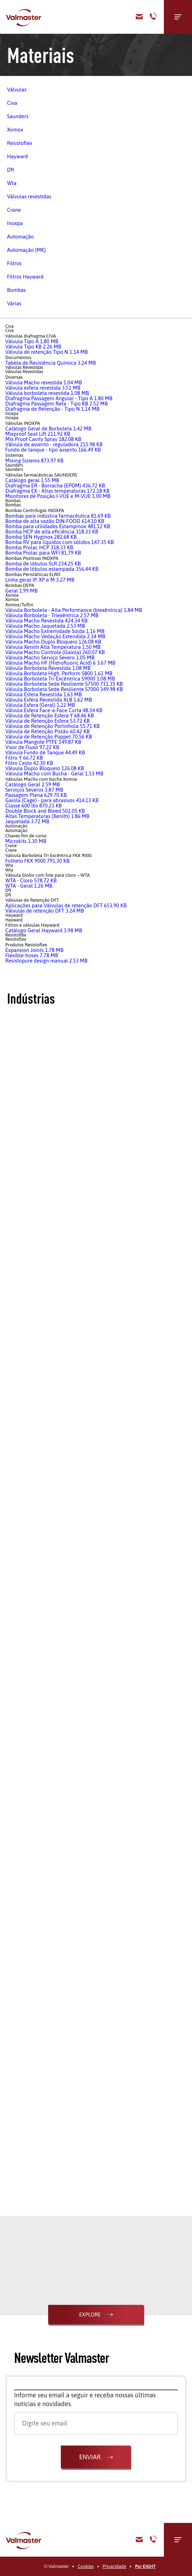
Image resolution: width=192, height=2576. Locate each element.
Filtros (14, 263)
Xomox (15, 130)
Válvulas (17, 89)
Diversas (14, 377)
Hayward (17, 156)
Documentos (18, 357)
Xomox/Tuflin (19, 604)
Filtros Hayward (25, 277)
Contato (139, 17)
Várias (14, 303)
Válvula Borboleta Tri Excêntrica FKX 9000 (48, 855)
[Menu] (178, 17)
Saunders (17, 116)
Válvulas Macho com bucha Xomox (41, 779)
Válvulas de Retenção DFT (32, 900)
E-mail (139, 2540)
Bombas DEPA (19, 585)
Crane (14, 210)
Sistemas (14, 455)
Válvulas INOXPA (22, 423)
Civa (12, 103)
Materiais (40, 55)
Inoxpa (15, 223)
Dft (10, 170)
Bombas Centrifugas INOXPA (34, 510)
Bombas (16, 290)
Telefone (153, 17)
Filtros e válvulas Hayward (32, 925)
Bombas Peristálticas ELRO (32, 574)
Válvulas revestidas (29, 196)
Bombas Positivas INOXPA (31, 558)
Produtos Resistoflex (26, 944)
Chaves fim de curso (25, 835)
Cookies (86, 2566)
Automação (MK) (26, 250)
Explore (90, 2315)
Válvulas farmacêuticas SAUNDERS (41, 475)
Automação (20, 236)
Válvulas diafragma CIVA (30, 336)
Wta (12, 183)
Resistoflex (19, 143)
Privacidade (114, 2566)
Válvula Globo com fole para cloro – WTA (47, 875)
